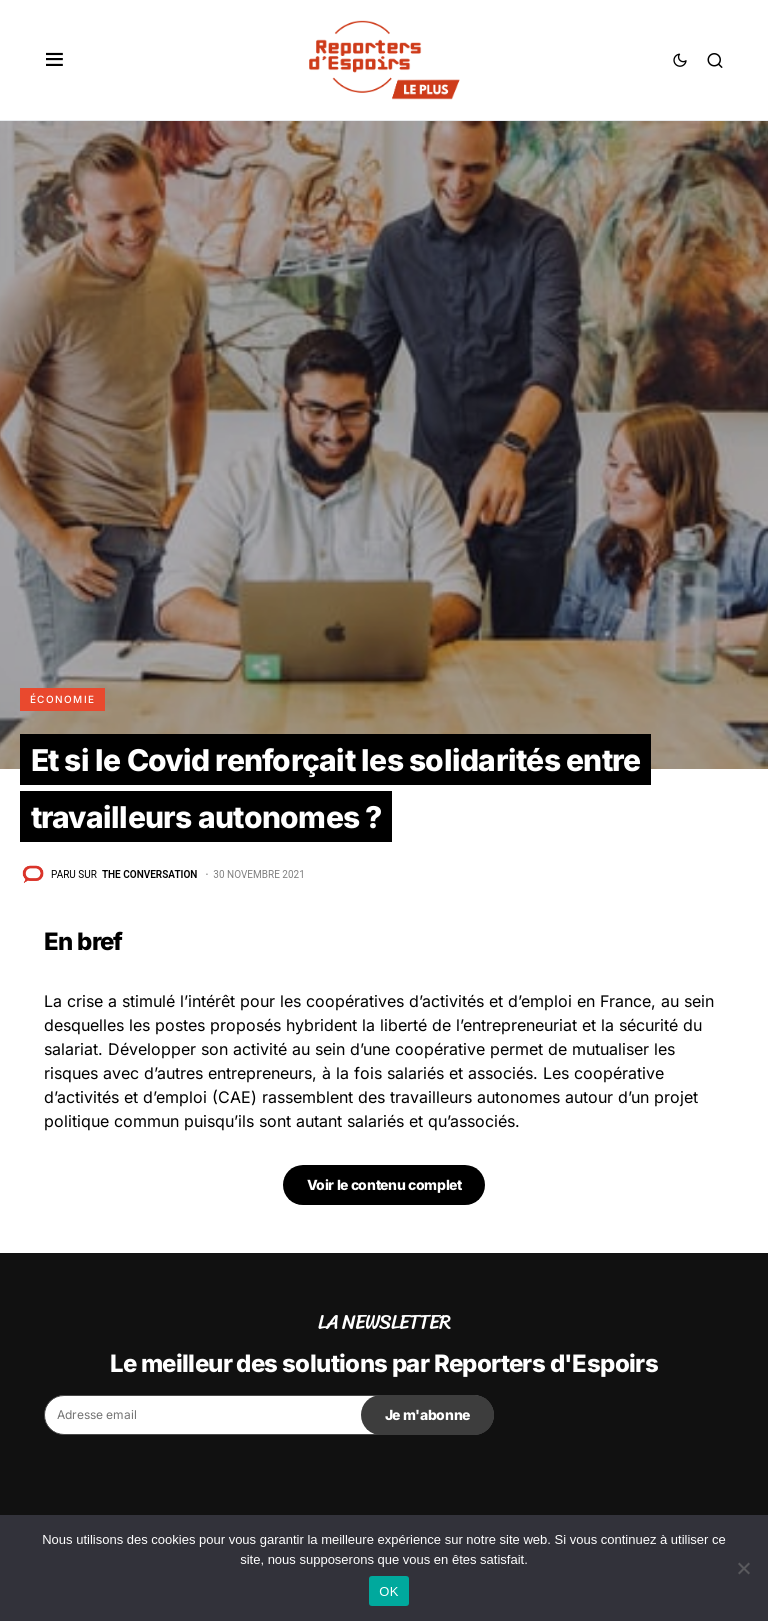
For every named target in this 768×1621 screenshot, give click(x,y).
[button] (54, 60)
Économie (62, 699)
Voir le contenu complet (384, 1184)
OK (388, 1591)
